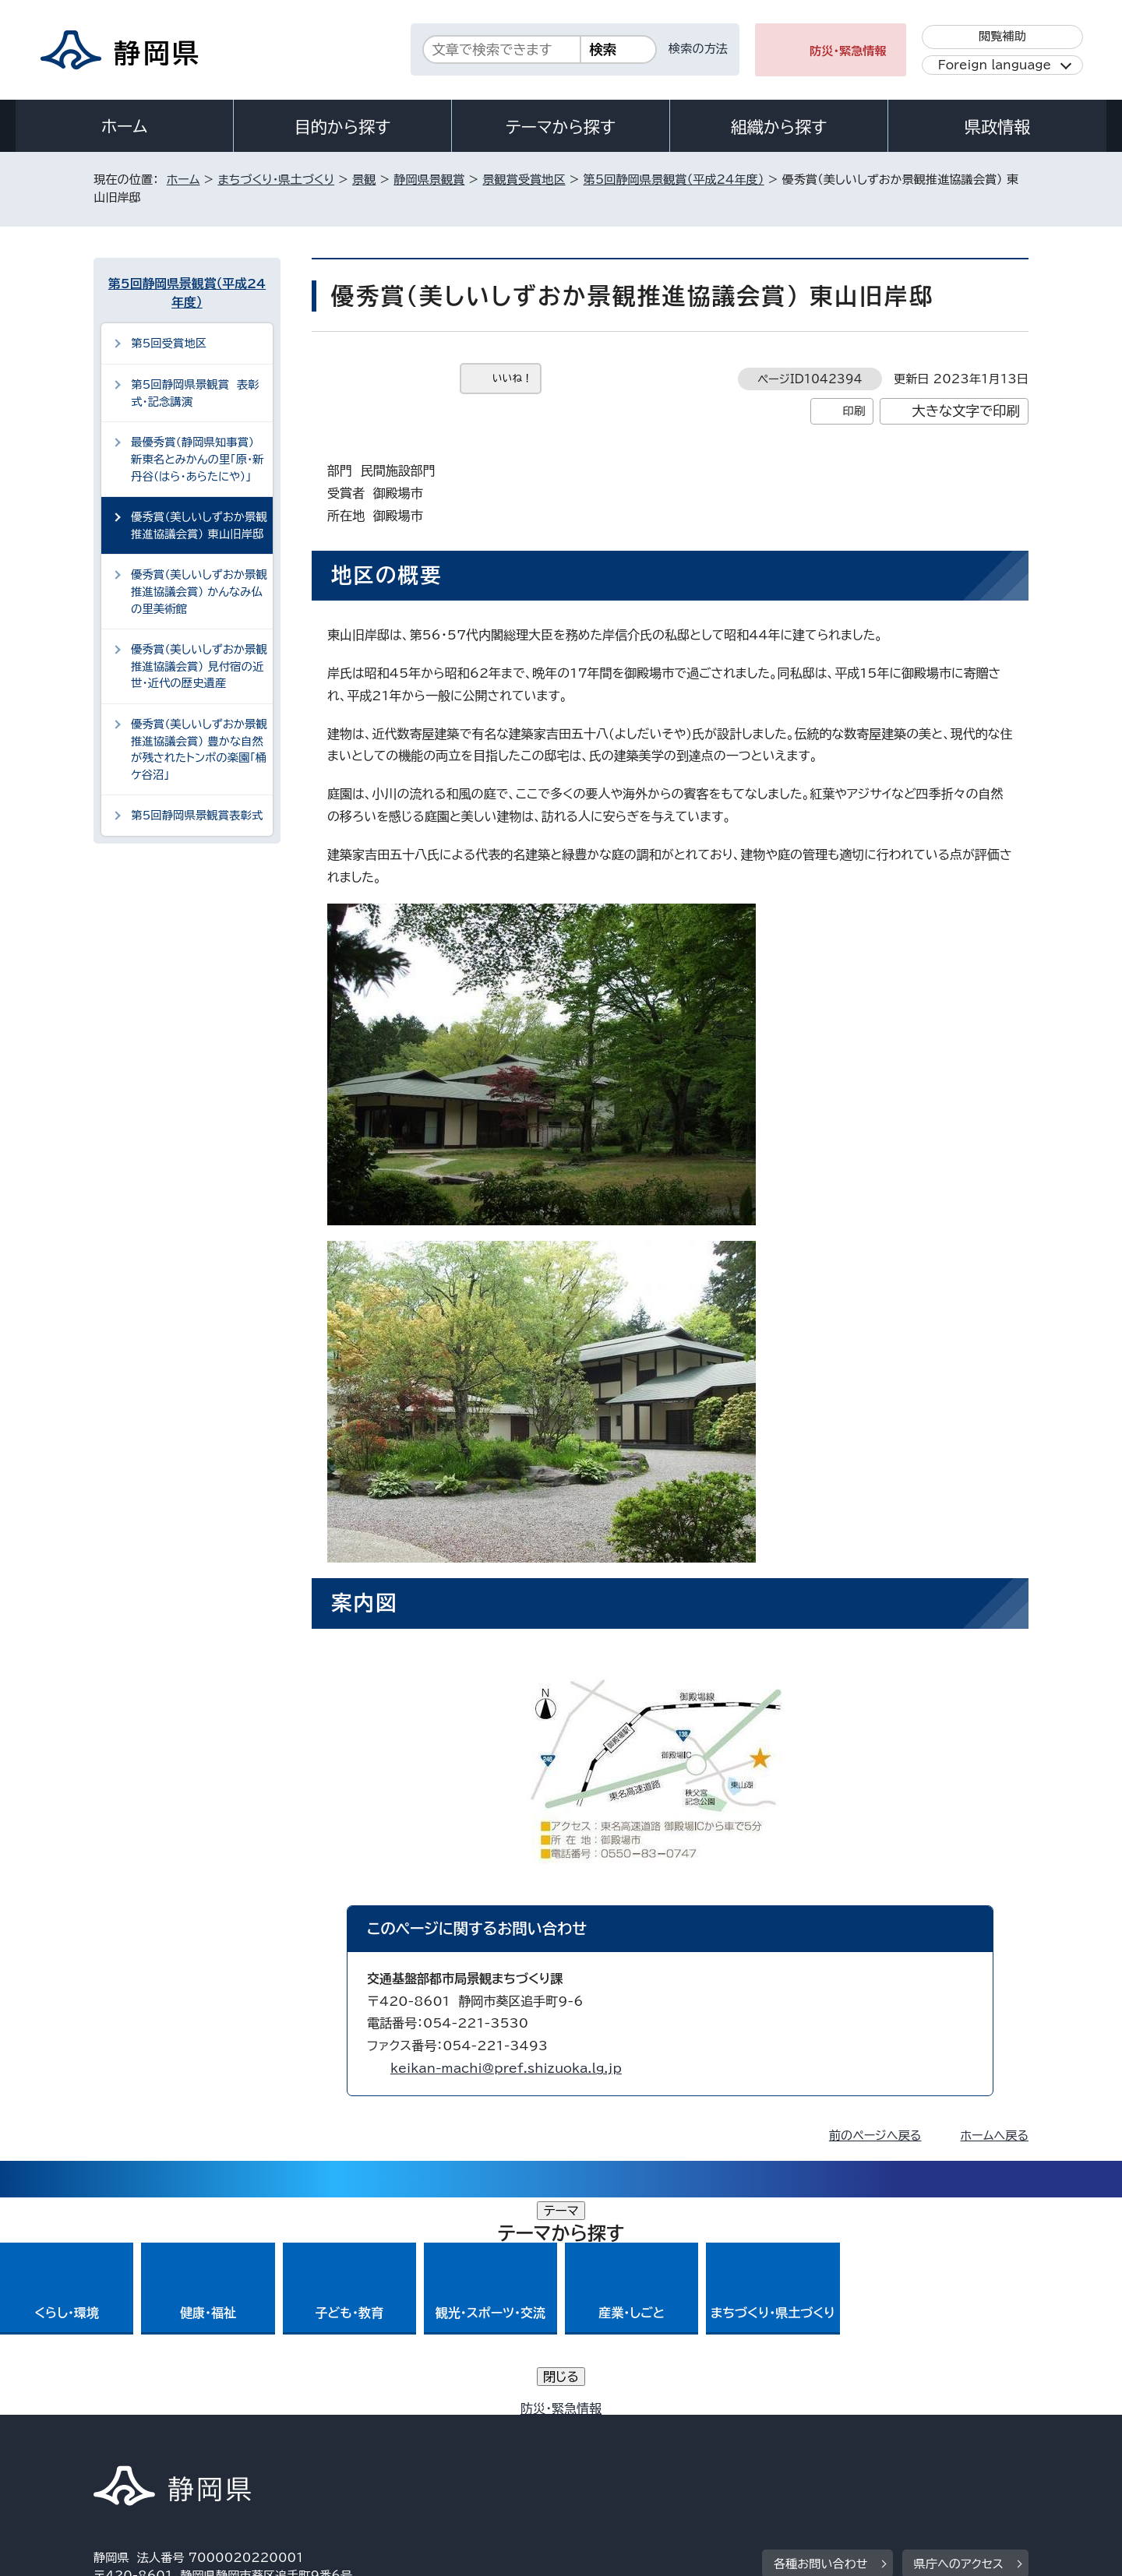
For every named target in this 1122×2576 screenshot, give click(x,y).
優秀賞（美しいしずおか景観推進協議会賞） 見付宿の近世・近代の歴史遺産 (199, 666)
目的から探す (343, 127)
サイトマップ (955, 2442)
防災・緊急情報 (848, 51)
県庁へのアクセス (959, 2346)
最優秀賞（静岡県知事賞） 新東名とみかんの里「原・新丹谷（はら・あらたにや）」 (197, 458)
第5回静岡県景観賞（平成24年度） (674, 179)
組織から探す (779, 127)
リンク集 (846, 2442)
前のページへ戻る (875, 2135)
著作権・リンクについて (166, 2442)
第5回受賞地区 (168, 343)
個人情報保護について (341, 2442)
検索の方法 (698, 49)
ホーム (124, 126)
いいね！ (512, 378)
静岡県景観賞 (428, 179)
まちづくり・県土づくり (275, 179)
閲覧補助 (1002, 36)
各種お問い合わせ (821, 2346)
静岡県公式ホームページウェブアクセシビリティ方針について (612, 2442)
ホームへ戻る (994, 2135)
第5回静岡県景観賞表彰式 (197, 815)
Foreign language (994, 65)
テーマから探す (561, 127)
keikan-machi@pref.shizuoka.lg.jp (506, 2068)
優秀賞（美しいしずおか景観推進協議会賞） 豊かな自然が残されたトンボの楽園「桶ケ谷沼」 (199, 749)
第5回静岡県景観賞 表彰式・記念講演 (195, 393)
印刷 (853, 411)
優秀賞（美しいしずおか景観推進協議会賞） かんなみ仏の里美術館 (199, 591)
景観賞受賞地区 (523, 179)
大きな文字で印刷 (966, 411)
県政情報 (997, 127)
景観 (364, 179)
